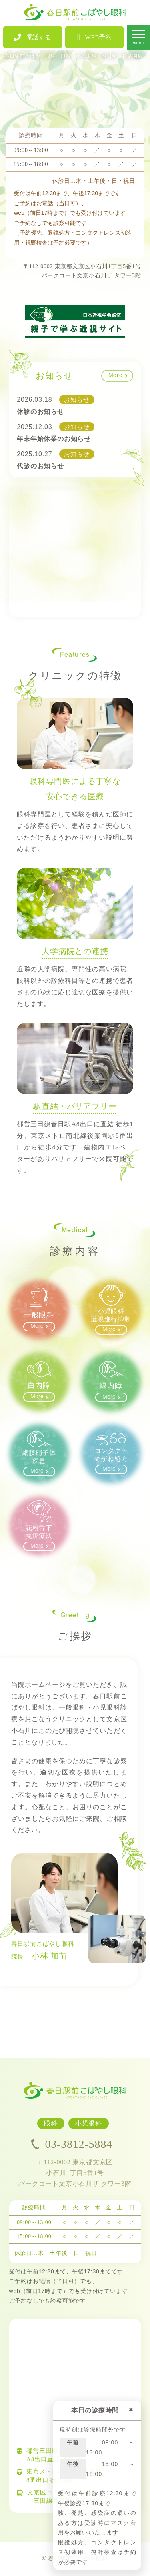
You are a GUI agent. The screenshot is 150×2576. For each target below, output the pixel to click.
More (115, 376)
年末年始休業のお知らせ (54, 438)
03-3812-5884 (71, 2144)
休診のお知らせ (40, 411)
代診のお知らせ (40, 466)
